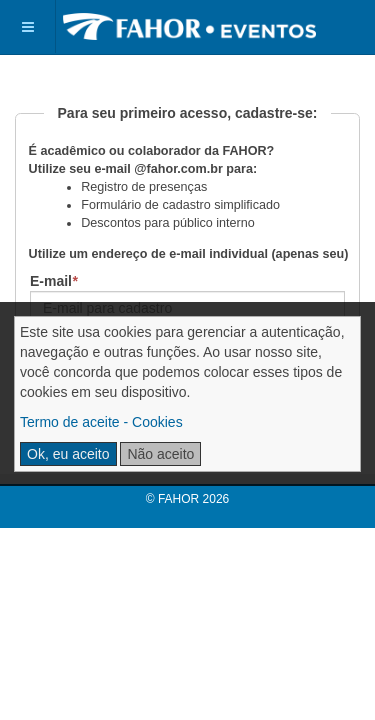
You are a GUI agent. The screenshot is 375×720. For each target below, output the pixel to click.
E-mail (53, 281)
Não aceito (160, 454)
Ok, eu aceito (68, 454)
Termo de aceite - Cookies (101, 422)
